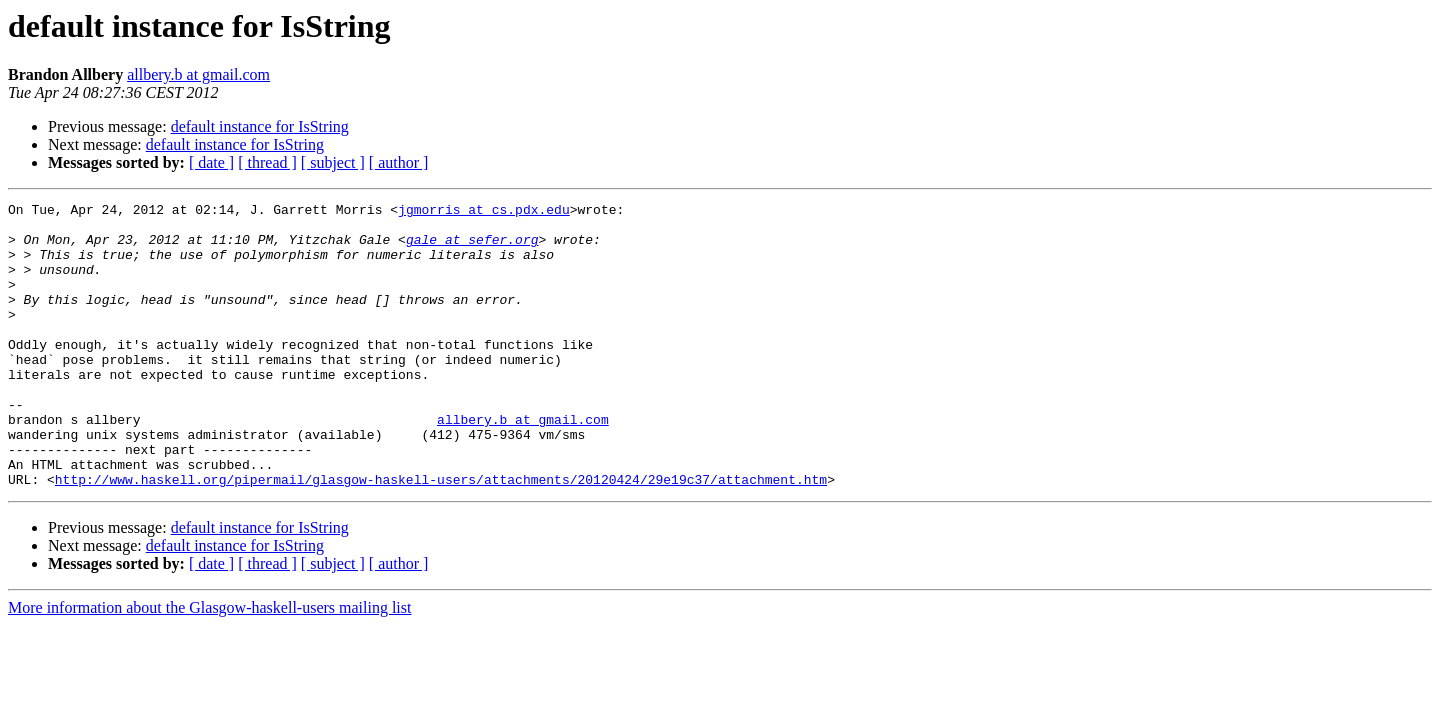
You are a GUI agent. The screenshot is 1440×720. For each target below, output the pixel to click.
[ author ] (399, 162)
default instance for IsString (260, 126)
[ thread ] (267, 162)
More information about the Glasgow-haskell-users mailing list (209, 664)
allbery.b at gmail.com (198, 74)
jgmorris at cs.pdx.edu (484, 212)
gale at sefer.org (472, 248)
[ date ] (211, 162)
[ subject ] (333, 162)
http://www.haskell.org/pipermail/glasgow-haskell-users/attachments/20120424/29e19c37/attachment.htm (441, 536)
